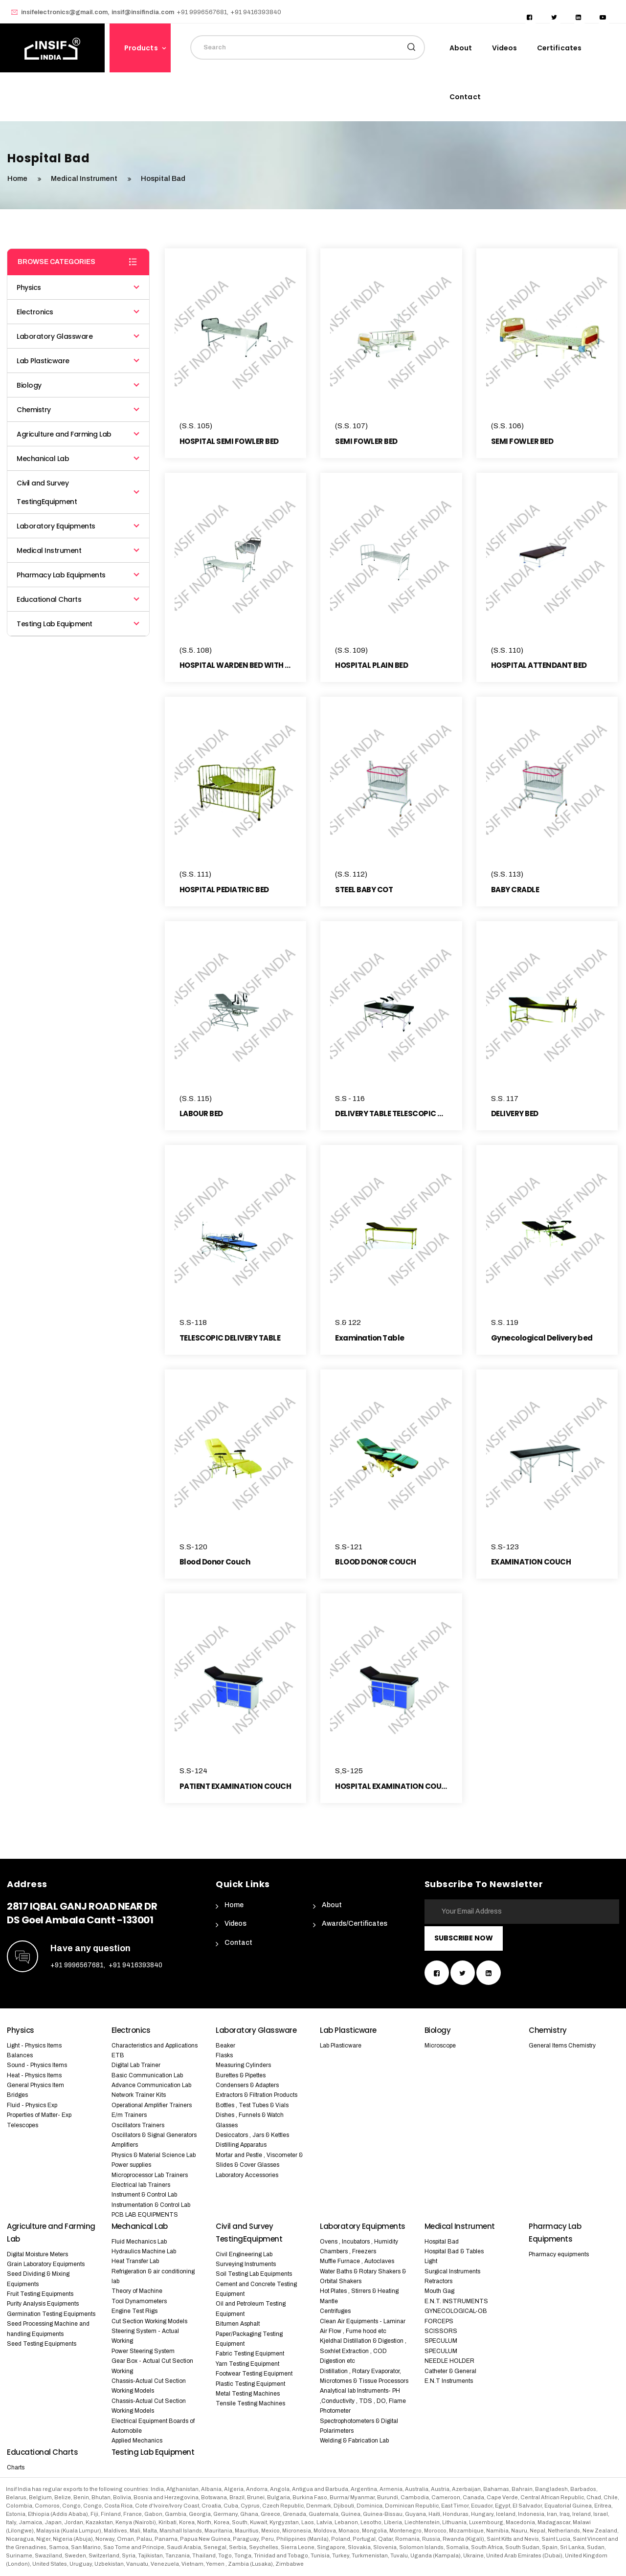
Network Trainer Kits (139, 2095)
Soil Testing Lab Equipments (254, 2273)
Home (234, 1905)
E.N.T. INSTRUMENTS (456, 2301)
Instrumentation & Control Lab (151, 2205)
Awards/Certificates (354, 1923)
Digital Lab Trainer (136, 2065)
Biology (78, 385)
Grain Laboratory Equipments (46, 2264)
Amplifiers (125, 2144)
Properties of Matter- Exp (39, 2115)
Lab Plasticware (78, 361)
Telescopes (22, 2125)
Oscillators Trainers (138, 2125)
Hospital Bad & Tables (454, 2251)
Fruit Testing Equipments (40, 2293)
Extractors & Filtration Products (256, 2095)
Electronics (78, 312)
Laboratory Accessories (247, 2175)
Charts (15, 2467)
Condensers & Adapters (247, 2085)
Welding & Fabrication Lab (354, 2440)
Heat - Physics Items (34, 2075)
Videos (504, 48)
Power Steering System (143, 2351)
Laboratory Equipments (78, 526)
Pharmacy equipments (559, 2254)
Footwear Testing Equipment (254, 2373)
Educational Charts (78, 599)
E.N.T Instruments (449, 2381)
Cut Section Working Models (149, 2321)
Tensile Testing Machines (250, 2403)
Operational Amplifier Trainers (152, 2105)
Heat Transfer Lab (135, 2261)
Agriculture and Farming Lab (78, 434)
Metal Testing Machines (248, 2393)
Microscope (440, 2045)
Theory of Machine (137, 2291)
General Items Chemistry (562, 2045)
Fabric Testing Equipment (250, 2353)
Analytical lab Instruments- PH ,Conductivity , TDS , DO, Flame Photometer (363, 2400)
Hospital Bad (442, 2241)
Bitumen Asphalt (238, 2323)
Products (141, 48)
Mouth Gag (439, 2291)
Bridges (17, 2095)
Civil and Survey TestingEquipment (78, 492)
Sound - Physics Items (37, 2065)
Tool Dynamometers (139, 2301)
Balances (20, 2055)
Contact (465, 97)
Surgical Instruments (452, 2271)
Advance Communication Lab (151, 2085)
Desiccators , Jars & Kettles (252, 2135)
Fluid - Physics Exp (32, 2105)
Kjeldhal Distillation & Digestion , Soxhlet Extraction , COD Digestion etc (363, 2350)
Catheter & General (450, 2371)
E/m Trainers (129, 2115)
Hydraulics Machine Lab (144, 2251)
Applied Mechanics (137, 2440)
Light (431, 2261)
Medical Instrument (85, 178)
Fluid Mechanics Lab (139, 2241)
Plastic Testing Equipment (250, 2383)
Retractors (438, 2281)
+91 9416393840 (135, 1965)
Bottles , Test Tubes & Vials (252, 2105)
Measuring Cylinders (243, 2065)
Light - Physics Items (34, 2045)
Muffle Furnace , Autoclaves (357, 2261)
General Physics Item (35, 2085)
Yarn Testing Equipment (247, 2363)
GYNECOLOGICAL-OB (456, 2311)
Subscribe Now (463, 1938)
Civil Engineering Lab (244, 2254)
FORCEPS (439, 2321)
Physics (78, 287)
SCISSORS (441, 2331)
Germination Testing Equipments (51, 2314)
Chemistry (78, 410)
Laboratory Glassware (78, 336)
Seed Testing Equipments (41, 2343)
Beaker (225, 2045)
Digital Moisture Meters (37, 2254)
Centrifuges (335, 2311)
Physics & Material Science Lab (154, 2155)
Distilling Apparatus (241, 2144)
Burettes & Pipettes (241, 2075)
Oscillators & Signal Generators (154, 2135)
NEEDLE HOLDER (449, 2360)
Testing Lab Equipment (78, 624)
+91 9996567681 (77, 1965)
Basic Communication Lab (147, 2075)
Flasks (224, 2055)
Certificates (559, 48)
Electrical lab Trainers (141, 2184)
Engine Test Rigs (134, 2311)
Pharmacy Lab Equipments (78, 575)
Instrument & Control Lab (144, 2194)
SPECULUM (441, 2340)
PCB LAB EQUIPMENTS (145, 2214)
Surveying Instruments (246, 2264)
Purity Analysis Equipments (43, 2303)
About (460, 48)
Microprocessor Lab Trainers (150, 2175)
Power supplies (131, 2164)
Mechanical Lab (78, 458)
